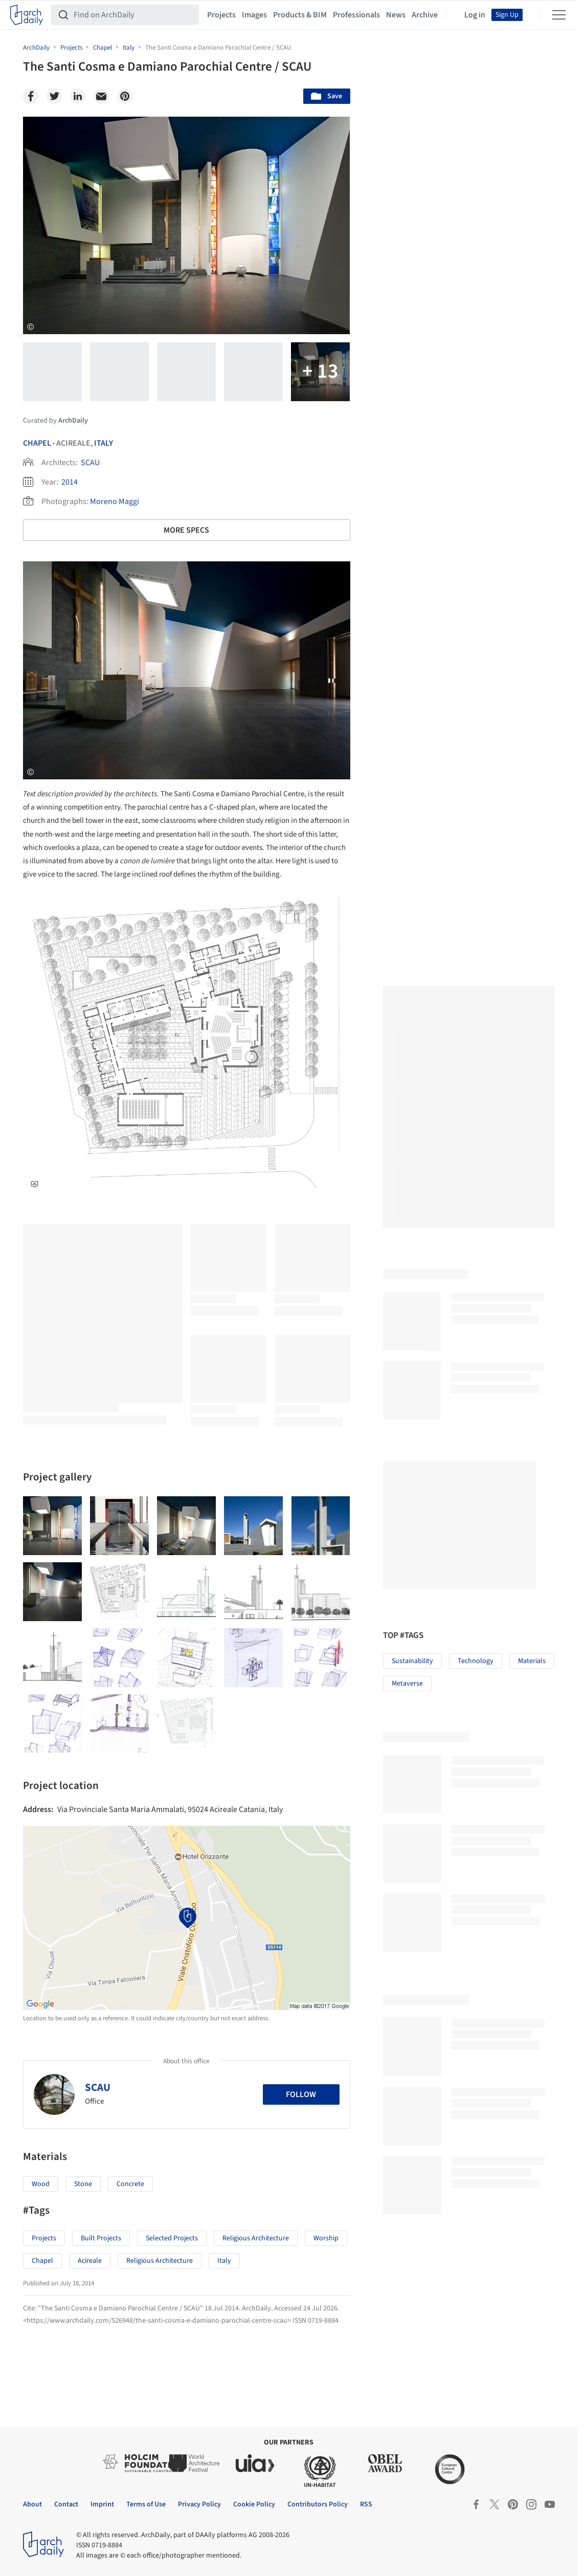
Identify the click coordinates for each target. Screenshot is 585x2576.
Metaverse (407, 1683)
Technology (475, 1661)
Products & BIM (300, 14)
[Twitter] (54, 96)
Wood (41, 2184)
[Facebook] (30, 96)
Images (254, 14)
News (396, 14)
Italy (103, 443)
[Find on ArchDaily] (133, 15)
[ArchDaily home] (26, 15)
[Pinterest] (124, 96)
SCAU (90, 462)
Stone (83, 2184)
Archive (425, 14)
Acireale (90, 2261)
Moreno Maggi (114, 501)
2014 (69, 482)
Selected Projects (172, 2238)
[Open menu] (559, 15)
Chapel (37, 443)
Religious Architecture (255, 2238)
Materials (532, 1661)
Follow (301, 2094)
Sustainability (412, 1661)
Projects (221, 14)
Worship (326, 2238)
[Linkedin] (77, 96)
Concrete (130, 2184)
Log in (474, 14)
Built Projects (101, 2238)
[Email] (101, 96)
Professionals (356, 14)
